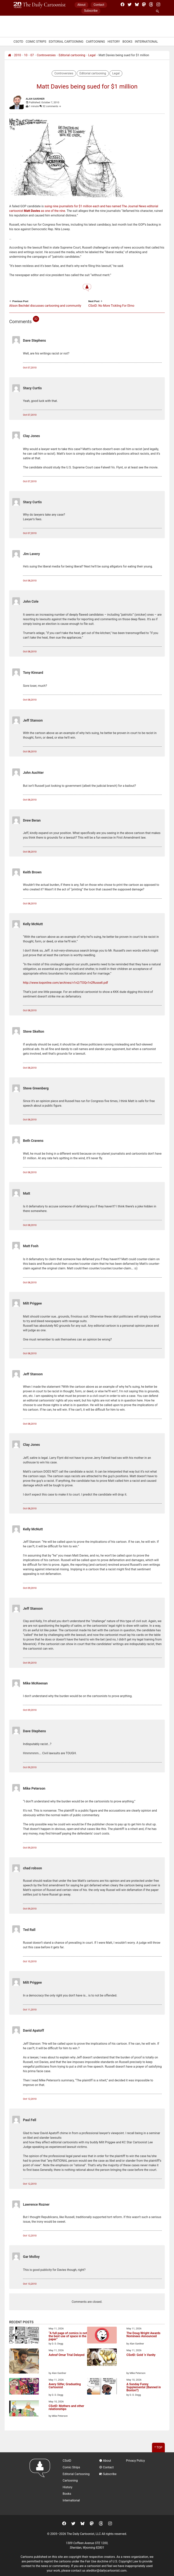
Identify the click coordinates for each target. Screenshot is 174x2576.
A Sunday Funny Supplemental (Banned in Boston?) (143, 2387)
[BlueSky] (137, 4)
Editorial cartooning (72, 55)
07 (32, 55)
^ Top (158, 2447)
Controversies (46, 55)
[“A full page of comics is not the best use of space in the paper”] (24, 2336)
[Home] (9, 55)
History (114, 41)
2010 (17, 55)
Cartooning (95, 41)
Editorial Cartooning (66, 41)
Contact (99, 5)
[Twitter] (129, 4)
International (146, 41)
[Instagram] (158, 4)
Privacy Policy (135, 2460)
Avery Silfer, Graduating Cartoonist (65, 2386)
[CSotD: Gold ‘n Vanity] (102, 2357)
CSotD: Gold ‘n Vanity (140, 2355)
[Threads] (151, 4)
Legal (92, 55)
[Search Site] (158, 11)
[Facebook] (122, 4)
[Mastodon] (144, 4)
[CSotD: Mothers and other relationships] (24, 2409)
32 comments (52, 106)
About (81, 5)
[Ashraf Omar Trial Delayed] (24, 2361)
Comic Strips (36, 41)
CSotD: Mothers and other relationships (66, 2407)
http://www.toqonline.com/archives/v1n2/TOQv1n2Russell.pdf (65, 982)
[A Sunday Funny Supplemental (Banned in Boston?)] (102, 2387)
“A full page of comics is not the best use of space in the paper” (68, 2336)
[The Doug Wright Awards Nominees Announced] (102, 2336)
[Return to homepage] (41, 2483)
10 (25, 55)
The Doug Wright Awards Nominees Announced (143, 2335)
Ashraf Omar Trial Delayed (67, 2355)
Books (127, 41)
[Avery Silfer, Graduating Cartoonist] (24, 2387)
